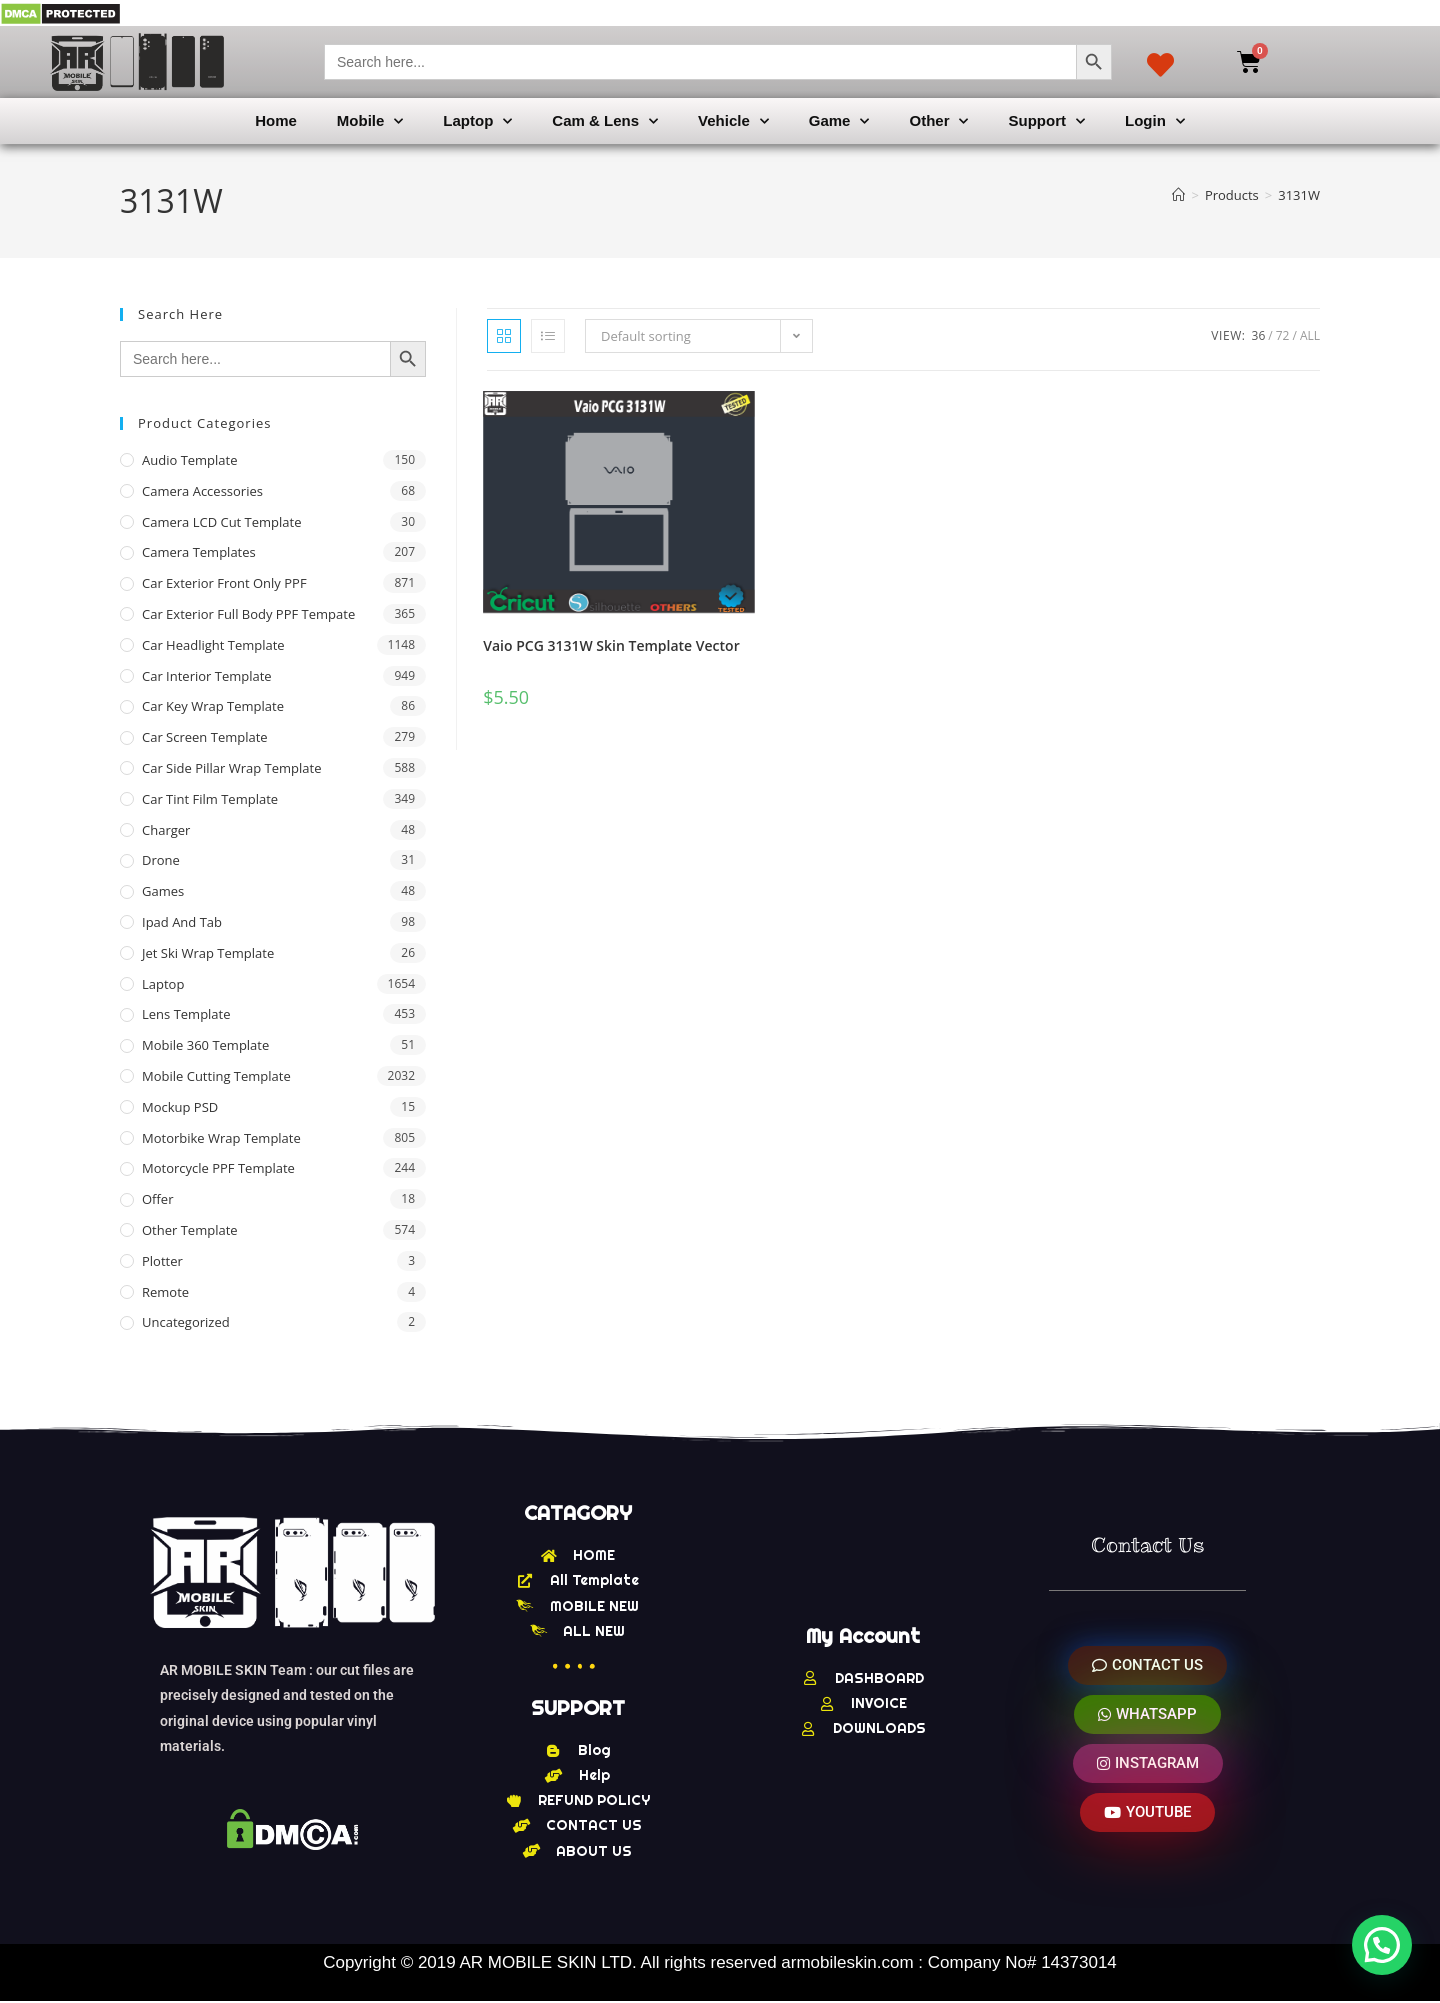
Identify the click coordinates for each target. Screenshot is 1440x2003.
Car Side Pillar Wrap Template (231, 768)
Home (276, 120)
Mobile (370, 121)
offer (157, 1199)
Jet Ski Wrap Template (208, 953)
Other (938, 121)
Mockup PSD (180, 1107)
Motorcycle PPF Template (218, 1168)
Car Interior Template (207, 676)
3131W (1299, 195)
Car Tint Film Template (210, 799)
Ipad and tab (182, 922)
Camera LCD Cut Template (222, 522)
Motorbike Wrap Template (221, 1138)
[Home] (1178, 195)
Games (163, 891)
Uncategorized (186, 1322)
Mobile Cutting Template (216, 1076)
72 (1283, 335)
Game (839, 121)
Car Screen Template (205, 737)
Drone (161, 860)
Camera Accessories (202, 491)
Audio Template (190, 460)
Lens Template (186, 1014)
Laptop (477, 121)
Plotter (162, 1261)
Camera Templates (199, 552)
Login (1155, 121)
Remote (165, 1292)
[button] (1382, 1945)
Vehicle (733, 121)
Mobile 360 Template (205, 1045)
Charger (166, 830)
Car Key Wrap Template (213, 706)
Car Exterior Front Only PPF (224, 583)
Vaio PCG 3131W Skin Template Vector (611, 645)
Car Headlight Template (213, 645)
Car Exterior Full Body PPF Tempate (248, 614)
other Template (190, 1230)
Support (1046, 121)
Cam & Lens (605, 121)
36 (1259, 335)
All (1310, 335)
